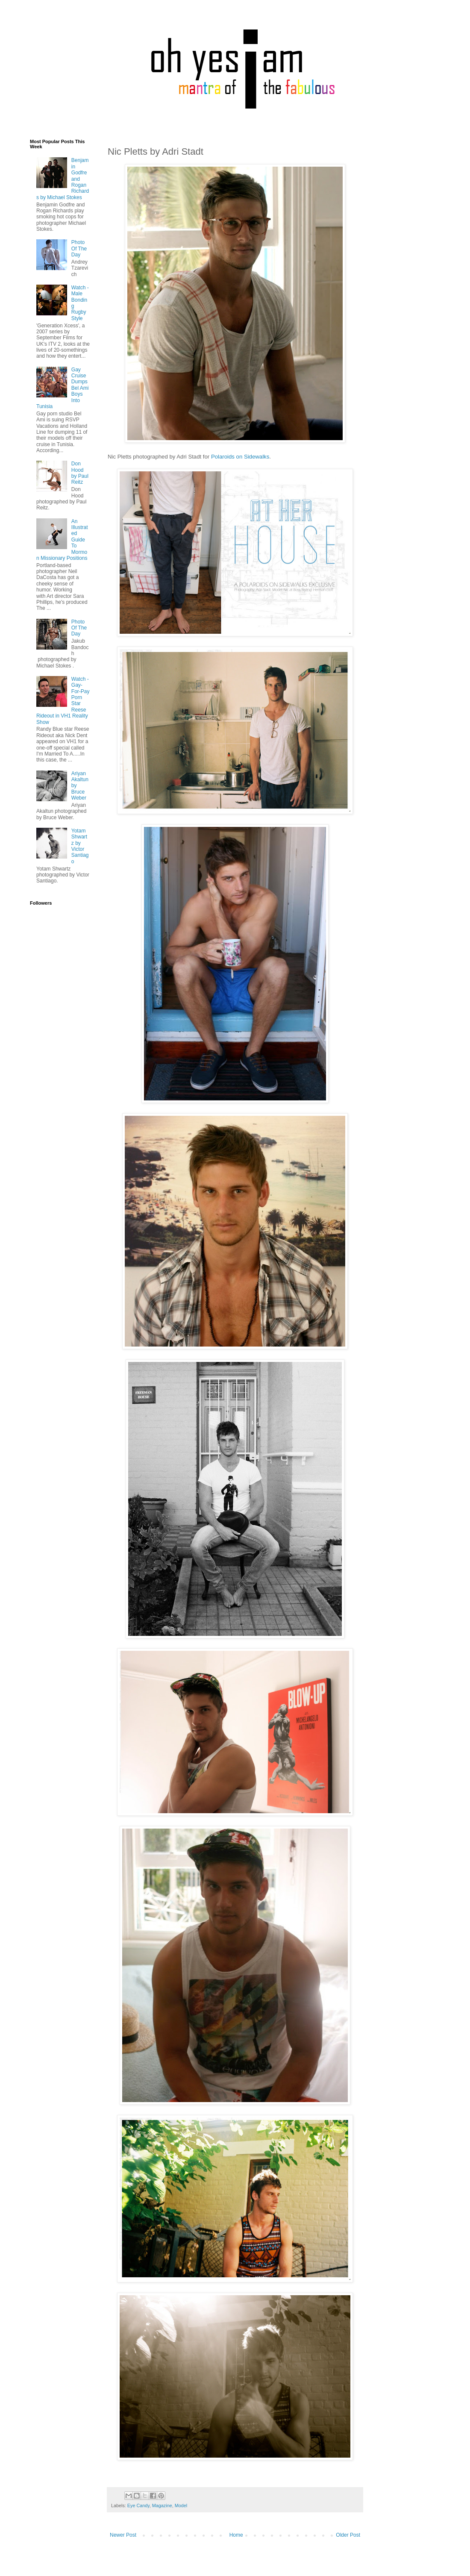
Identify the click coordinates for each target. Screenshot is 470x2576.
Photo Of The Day (79, 248)
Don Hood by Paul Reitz (79, 473)
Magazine (162, 2505)
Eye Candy (138, 2505)
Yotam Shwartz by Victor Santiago (80, 846)
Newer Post (123, 2535)
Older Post (348, 2535)
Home (236, 2535)
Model (181, 2505)
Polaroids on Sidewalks (240, 456)
